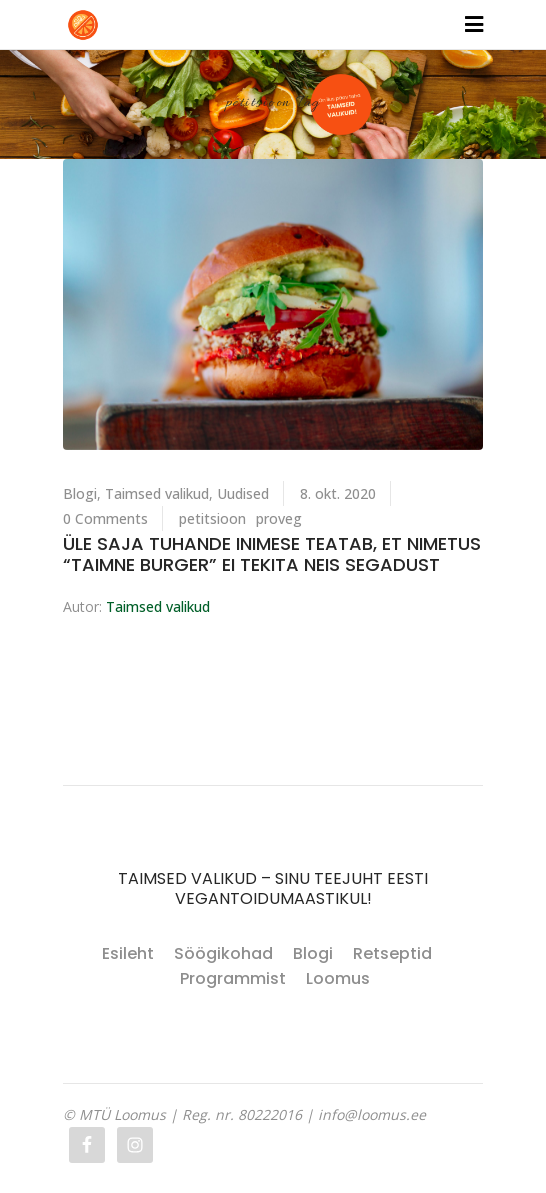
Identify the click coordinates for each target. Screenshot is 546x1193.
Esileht (128, 953)
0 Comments (105, 518)
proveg (279, 518)
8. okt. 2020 (338, 493)
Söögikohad (223, 953)
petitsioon (212, 518)
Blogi (80, 493)
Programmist (233, 978)
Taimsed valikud (157, 493)
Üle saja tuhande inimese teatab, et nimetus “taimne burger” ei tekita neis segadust (272, 554)
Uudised (243, 493)
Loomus (338, 978)
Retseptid (392, 953)
